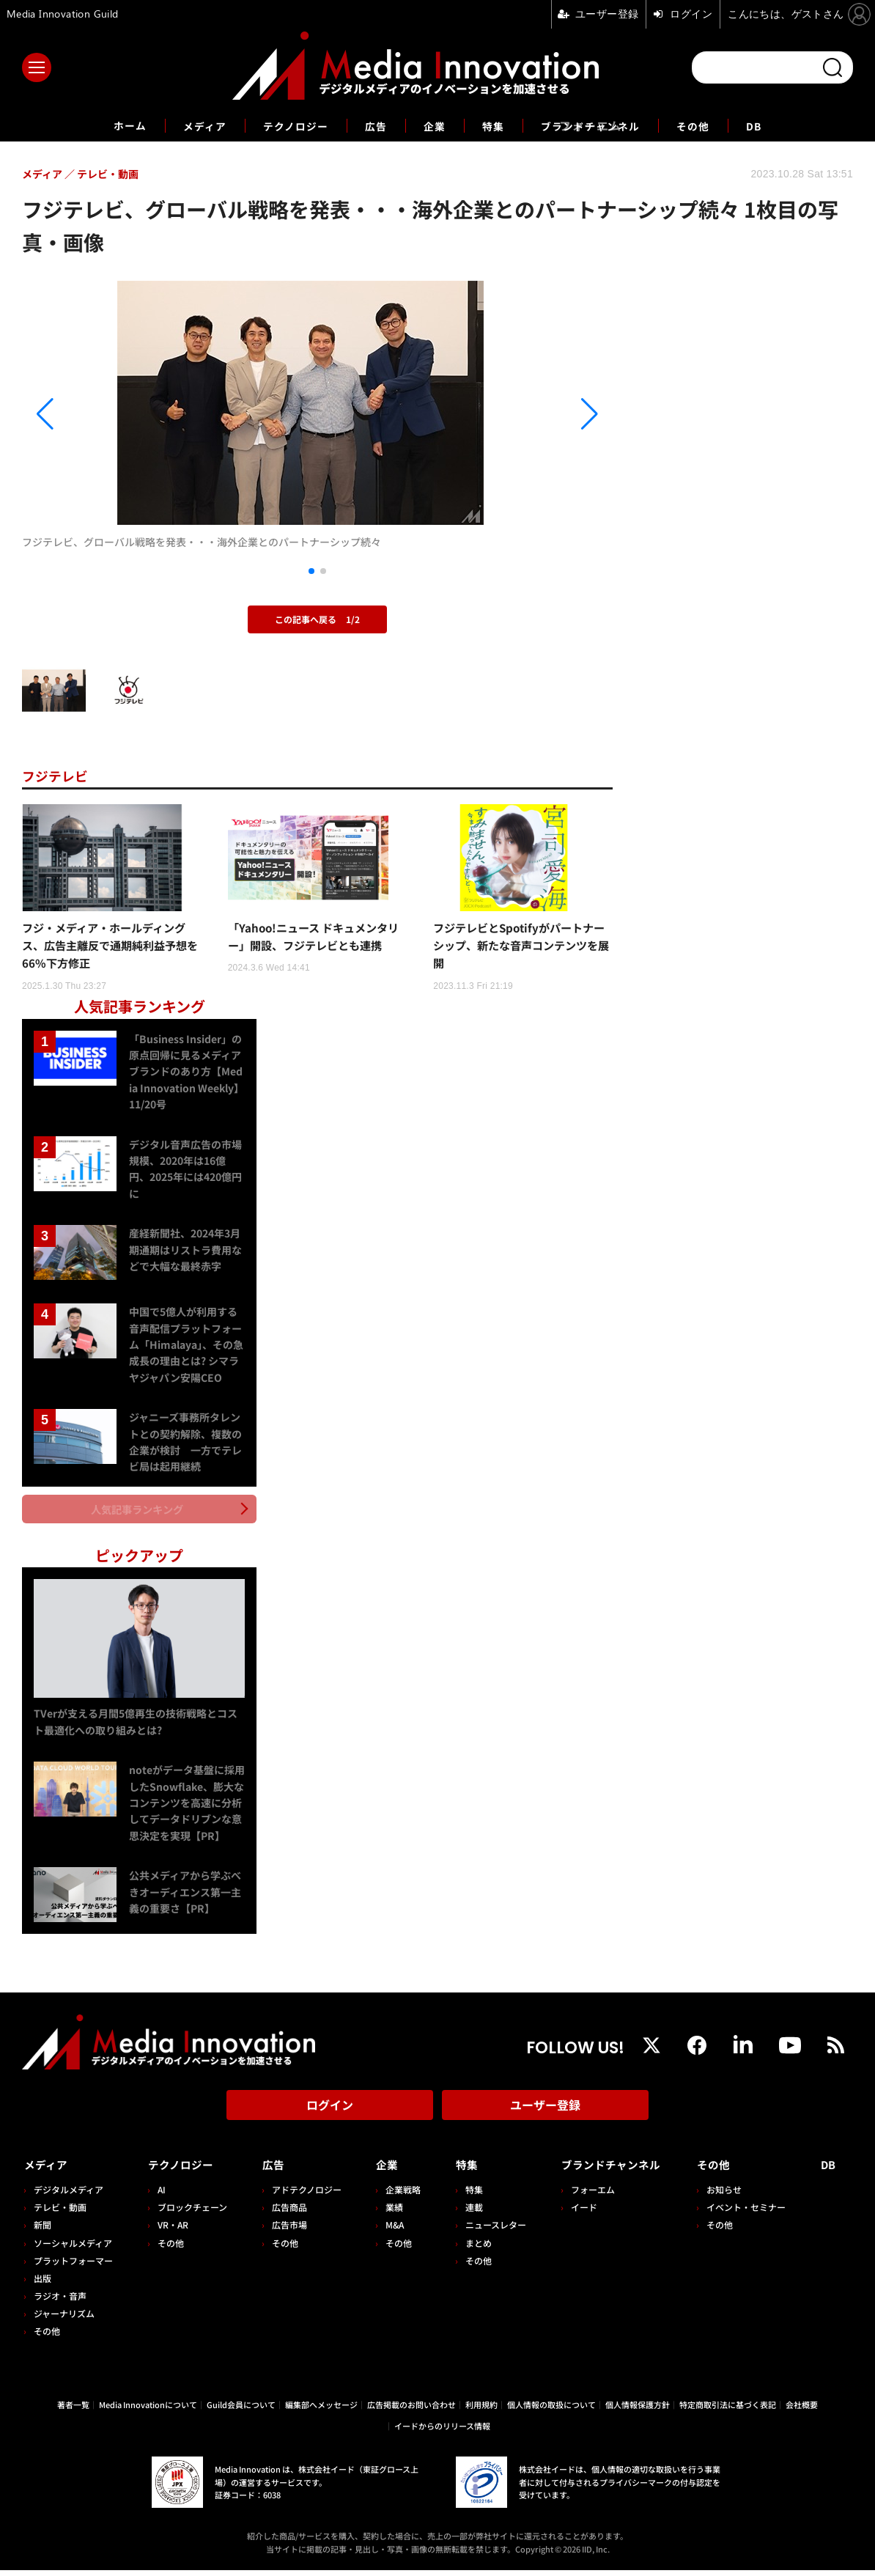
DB (777, 125)
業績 (389, 2213)
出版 (42, 2284)
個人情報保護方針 (637, 2410)
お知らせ (728, 2195)
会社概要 (802, 2410)
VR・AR (171, 2230)
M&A (389, 2230)
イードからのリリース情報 (442, 2431)
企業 (434, 125)
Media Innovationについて (148, 2410)
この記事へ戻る (317, 619)
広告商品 (285, 2213)
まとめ (471, 2248)
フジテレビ (58, 775)
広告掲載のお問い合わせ (411, 2410)
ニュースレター (488, 2230)
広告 (373, 125)
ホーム (109, 126)
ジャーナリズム (64, 2319)
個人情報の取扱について (551, 2410)
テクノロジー (287, 125)
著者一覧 (73, 2410)
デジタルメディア (68, 2195)
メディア (188, 125)
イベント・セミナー (750, 2213)
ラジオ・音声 (60, 2301)
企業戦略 (398, 2195)
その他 (712, 125)
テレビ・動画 (60, 2213)
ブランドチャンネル (601, 125)
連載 (467, 2213)
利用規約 (481, 2410)
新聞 (42, 2230)
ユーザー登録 (545, 2115)
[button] (110, 414)
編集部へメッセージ (321, 2410)
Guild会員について (241, 2410)
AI (160, 2195)
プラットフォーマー (73, 2266)
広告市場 (285, 2230)
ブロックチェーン (191, 2213)
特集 (496, 125)
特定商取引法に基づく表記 (727, 2410)
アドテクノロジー (303, 2195)
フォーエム (583, 2195)
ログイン (329, 2115)
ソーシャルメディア (73, 2248)
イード (574, 2213)
